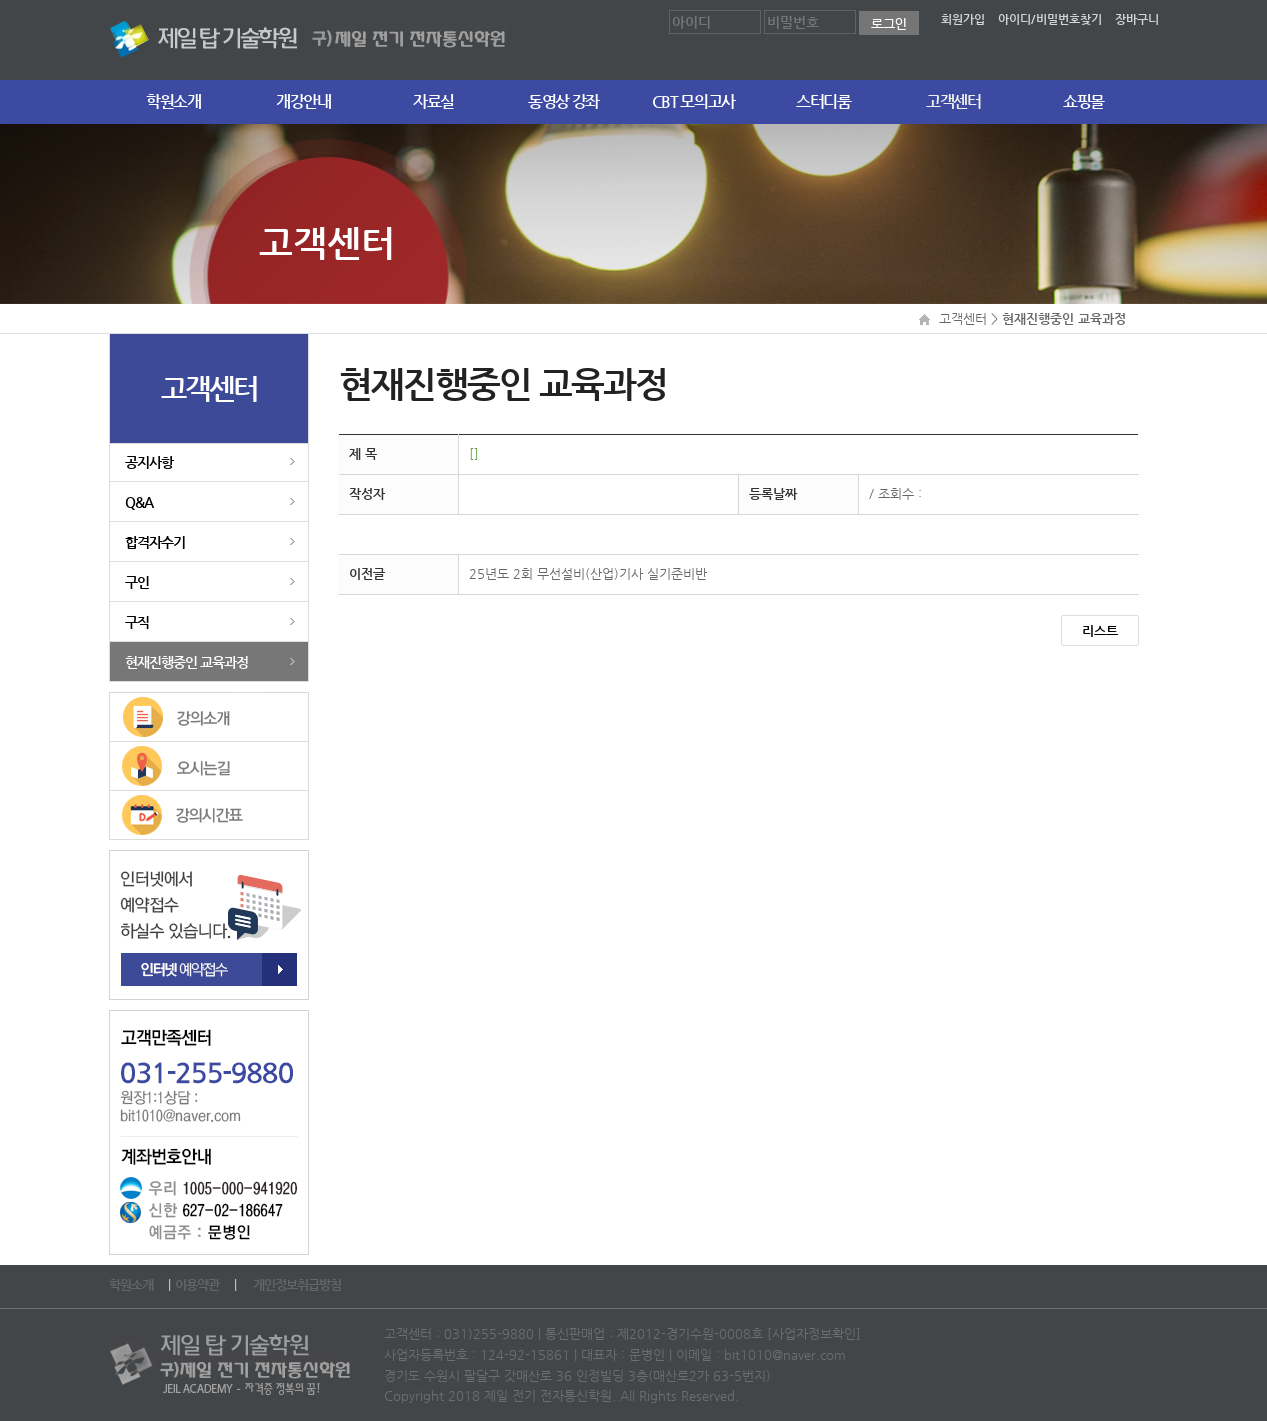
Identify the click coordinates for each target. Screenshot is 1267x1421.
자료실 (433, 101)
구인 (137, 582)
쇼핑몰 (1083, 101)
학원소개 (173, 101)
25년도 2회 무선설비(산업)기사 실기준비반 (588, 573)
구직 (137, 622)
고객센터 (953, 101)
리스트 (1100, 630)
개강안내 (303, 101)
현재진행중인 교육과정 (187, 662)
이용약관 (198, 1284)
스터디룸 (823, 101)
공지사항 (149, 462)
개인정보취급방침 (298, 1284)
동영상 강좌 (563, 101)
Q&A (139, 502)
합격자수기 (155, 542)
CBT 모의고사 (693, 101)
